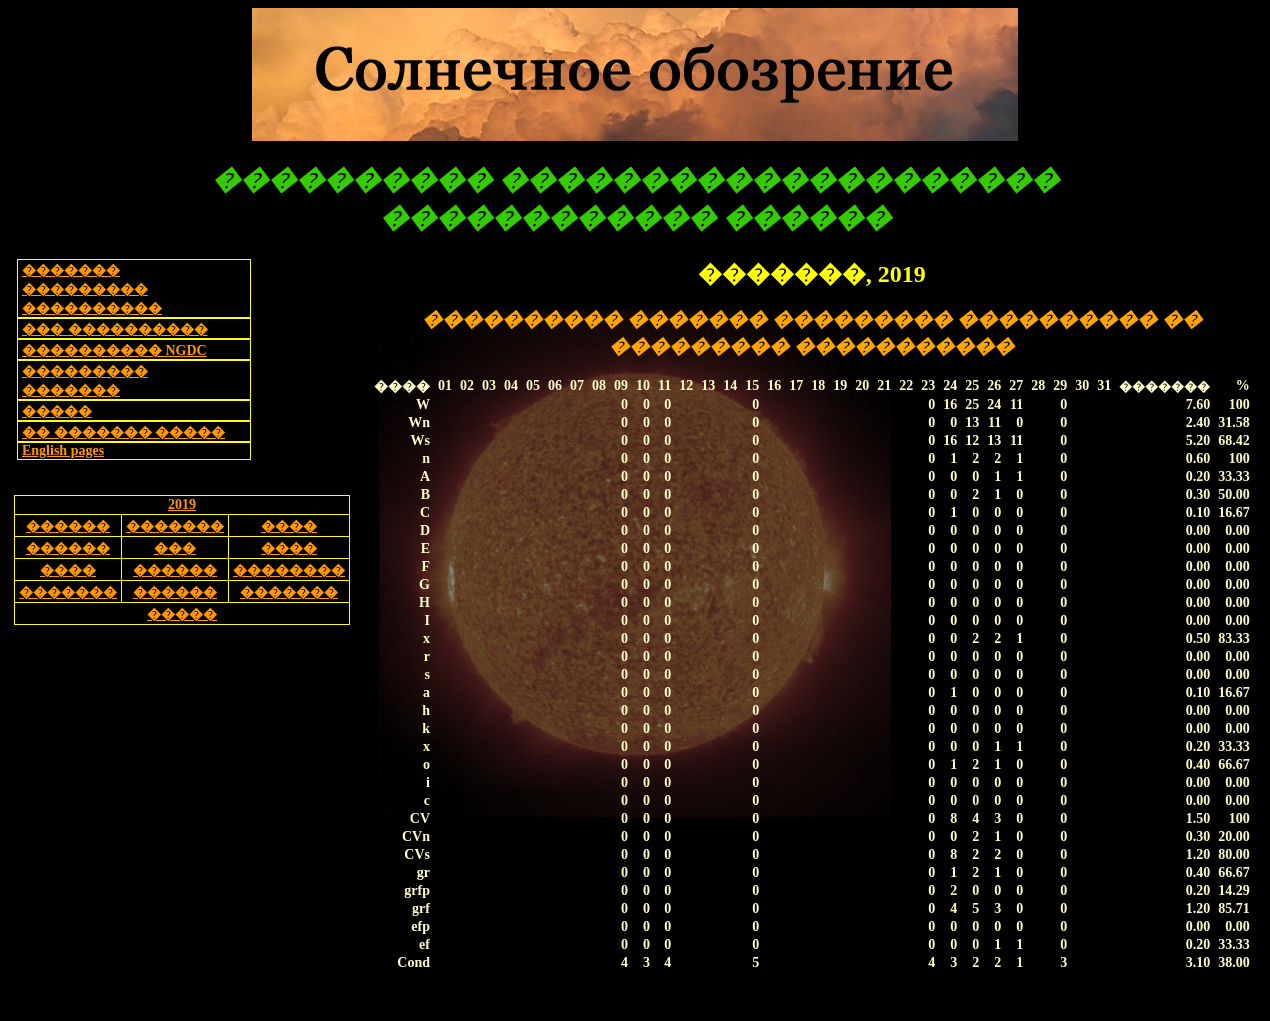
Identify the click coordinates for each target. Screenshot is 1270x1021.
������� (175, 526)
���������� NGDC (114, 350)
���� (289, 526)
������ (68, 526)
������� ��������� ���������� (92, 289)
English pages (63, 450)
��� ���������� (115, 329)
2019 (182, 504)
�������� (289, 570)
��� (175, 548)
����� (57, 411)
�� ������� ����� (123, 432)
